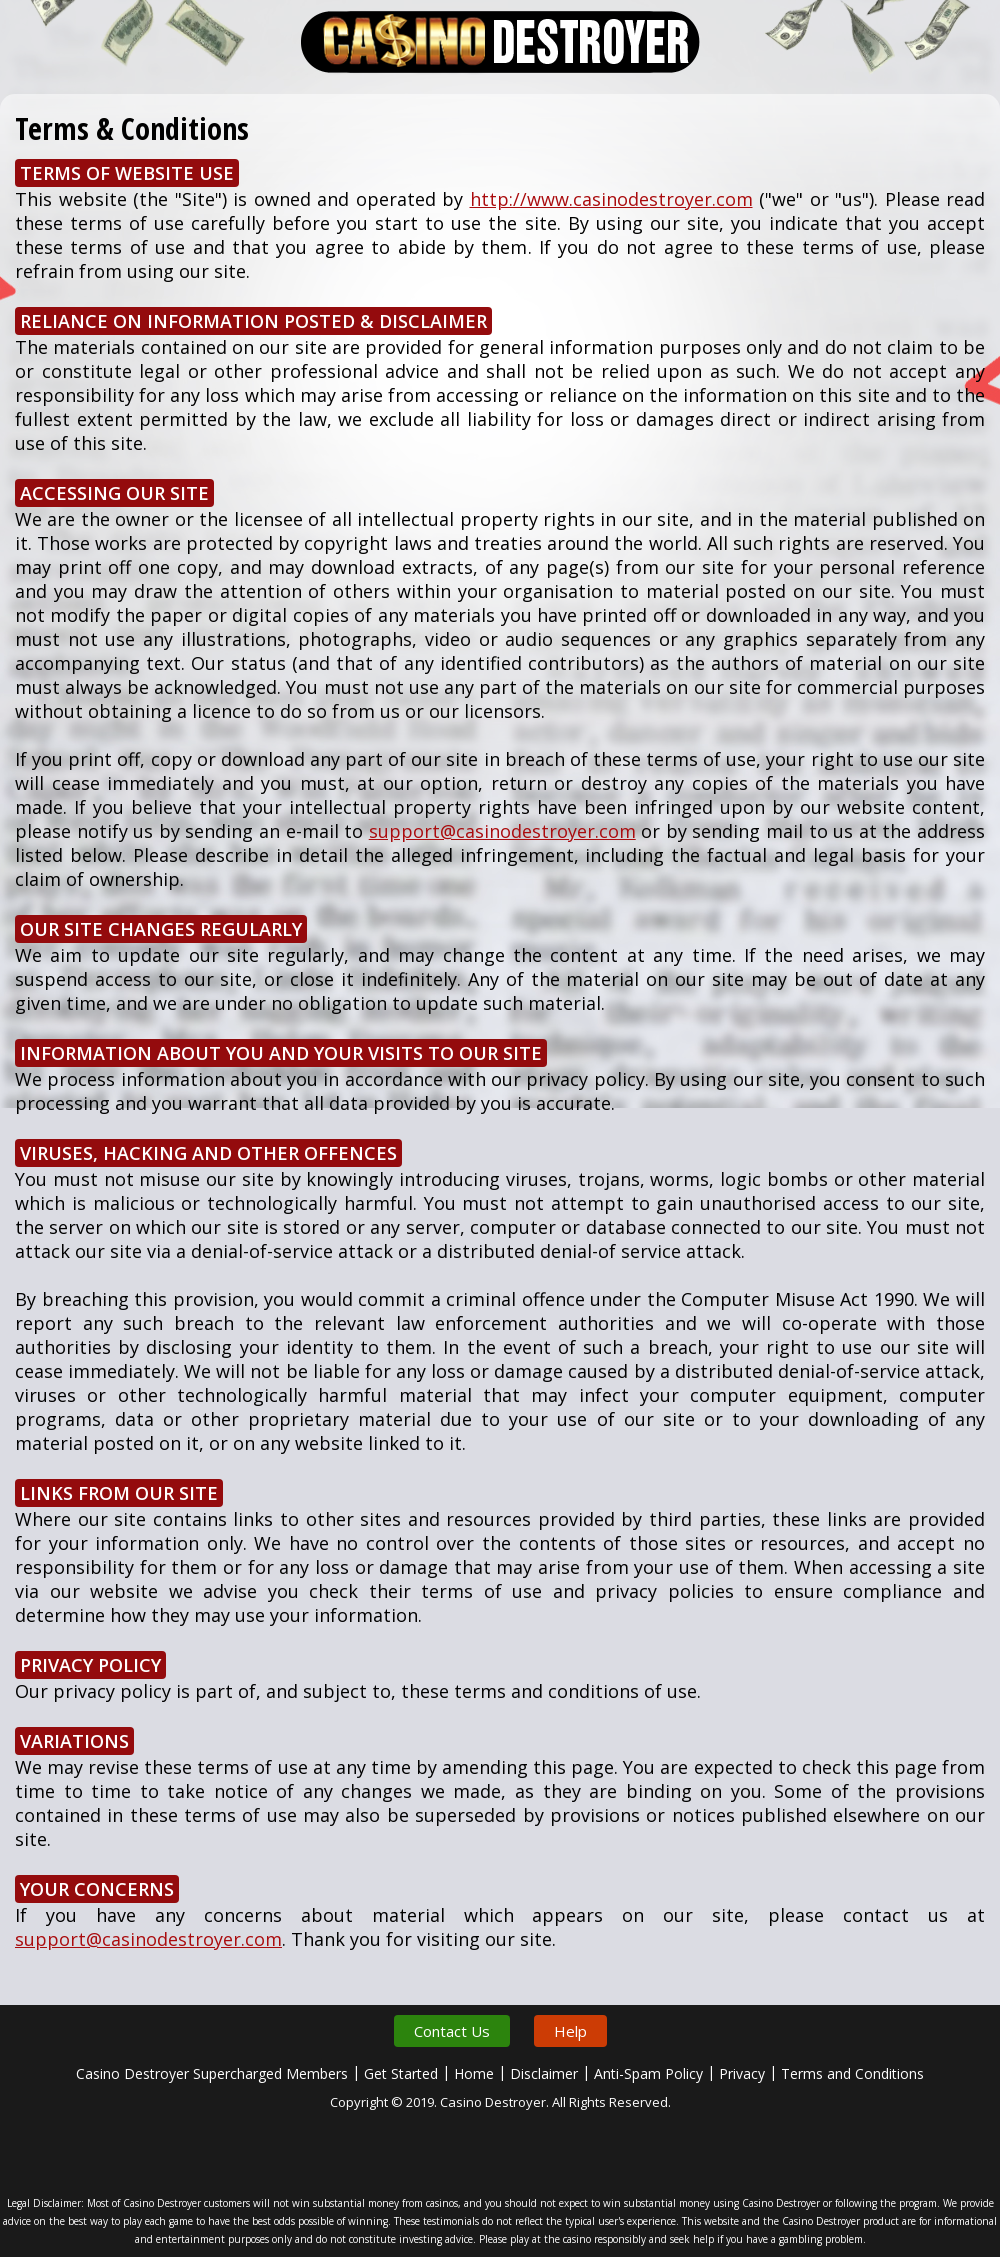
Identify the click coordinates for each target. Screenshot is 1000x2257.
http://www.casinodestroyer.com (611, 199)
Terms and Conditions (852, 2073)
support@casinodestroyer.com (502, 831)
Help (570, 2031)
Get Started (401, 2073)
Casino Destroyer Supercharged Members (212, 2073)
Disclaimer (544, 2073)
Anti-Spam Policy (648, 2073)
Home (474, 2073)
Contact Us (452, 2031)
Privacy (742, 2073)
